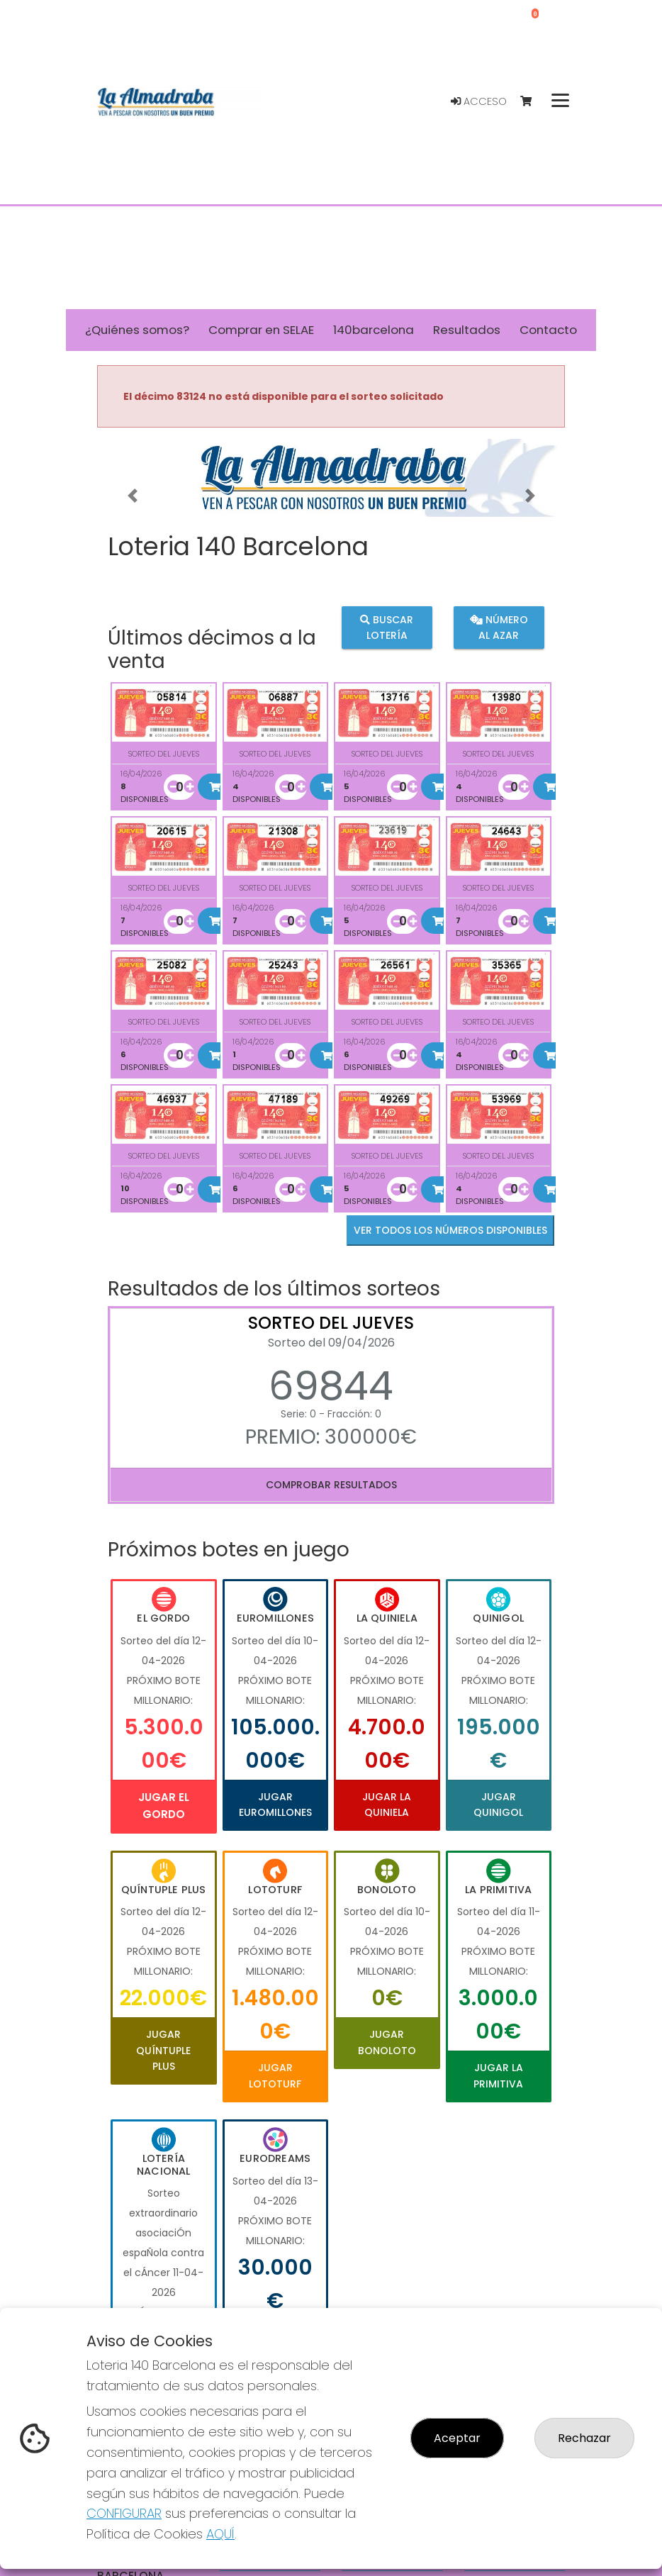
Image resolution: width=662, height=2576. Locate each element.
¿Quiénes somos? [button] (137, 329)
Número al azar (498, 627)
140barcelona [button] (373, 329)
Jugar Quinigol (498, 1804)
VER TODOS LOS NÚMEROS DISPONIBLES (450, 1230)
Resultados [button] (466, 329)
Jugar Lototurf (275, 2075)
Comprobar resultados (331, 1485)
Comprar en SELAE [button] (261, 329)
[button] (132, 495)
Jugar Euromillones (275, 1804)
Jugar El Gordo (163, 1806)
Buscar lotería (386, 627)
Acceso (479, 101)
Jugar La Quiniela (386, 1804)
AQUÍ (220, 2534)
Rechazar (584, 2438)
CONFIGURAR (124, 2513)
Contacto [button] (548, 329)
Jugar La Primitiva (498, 2075)
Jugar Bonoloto (387, 2042)
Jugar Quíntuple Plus (163, 2050)
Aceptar (457, 2438)
